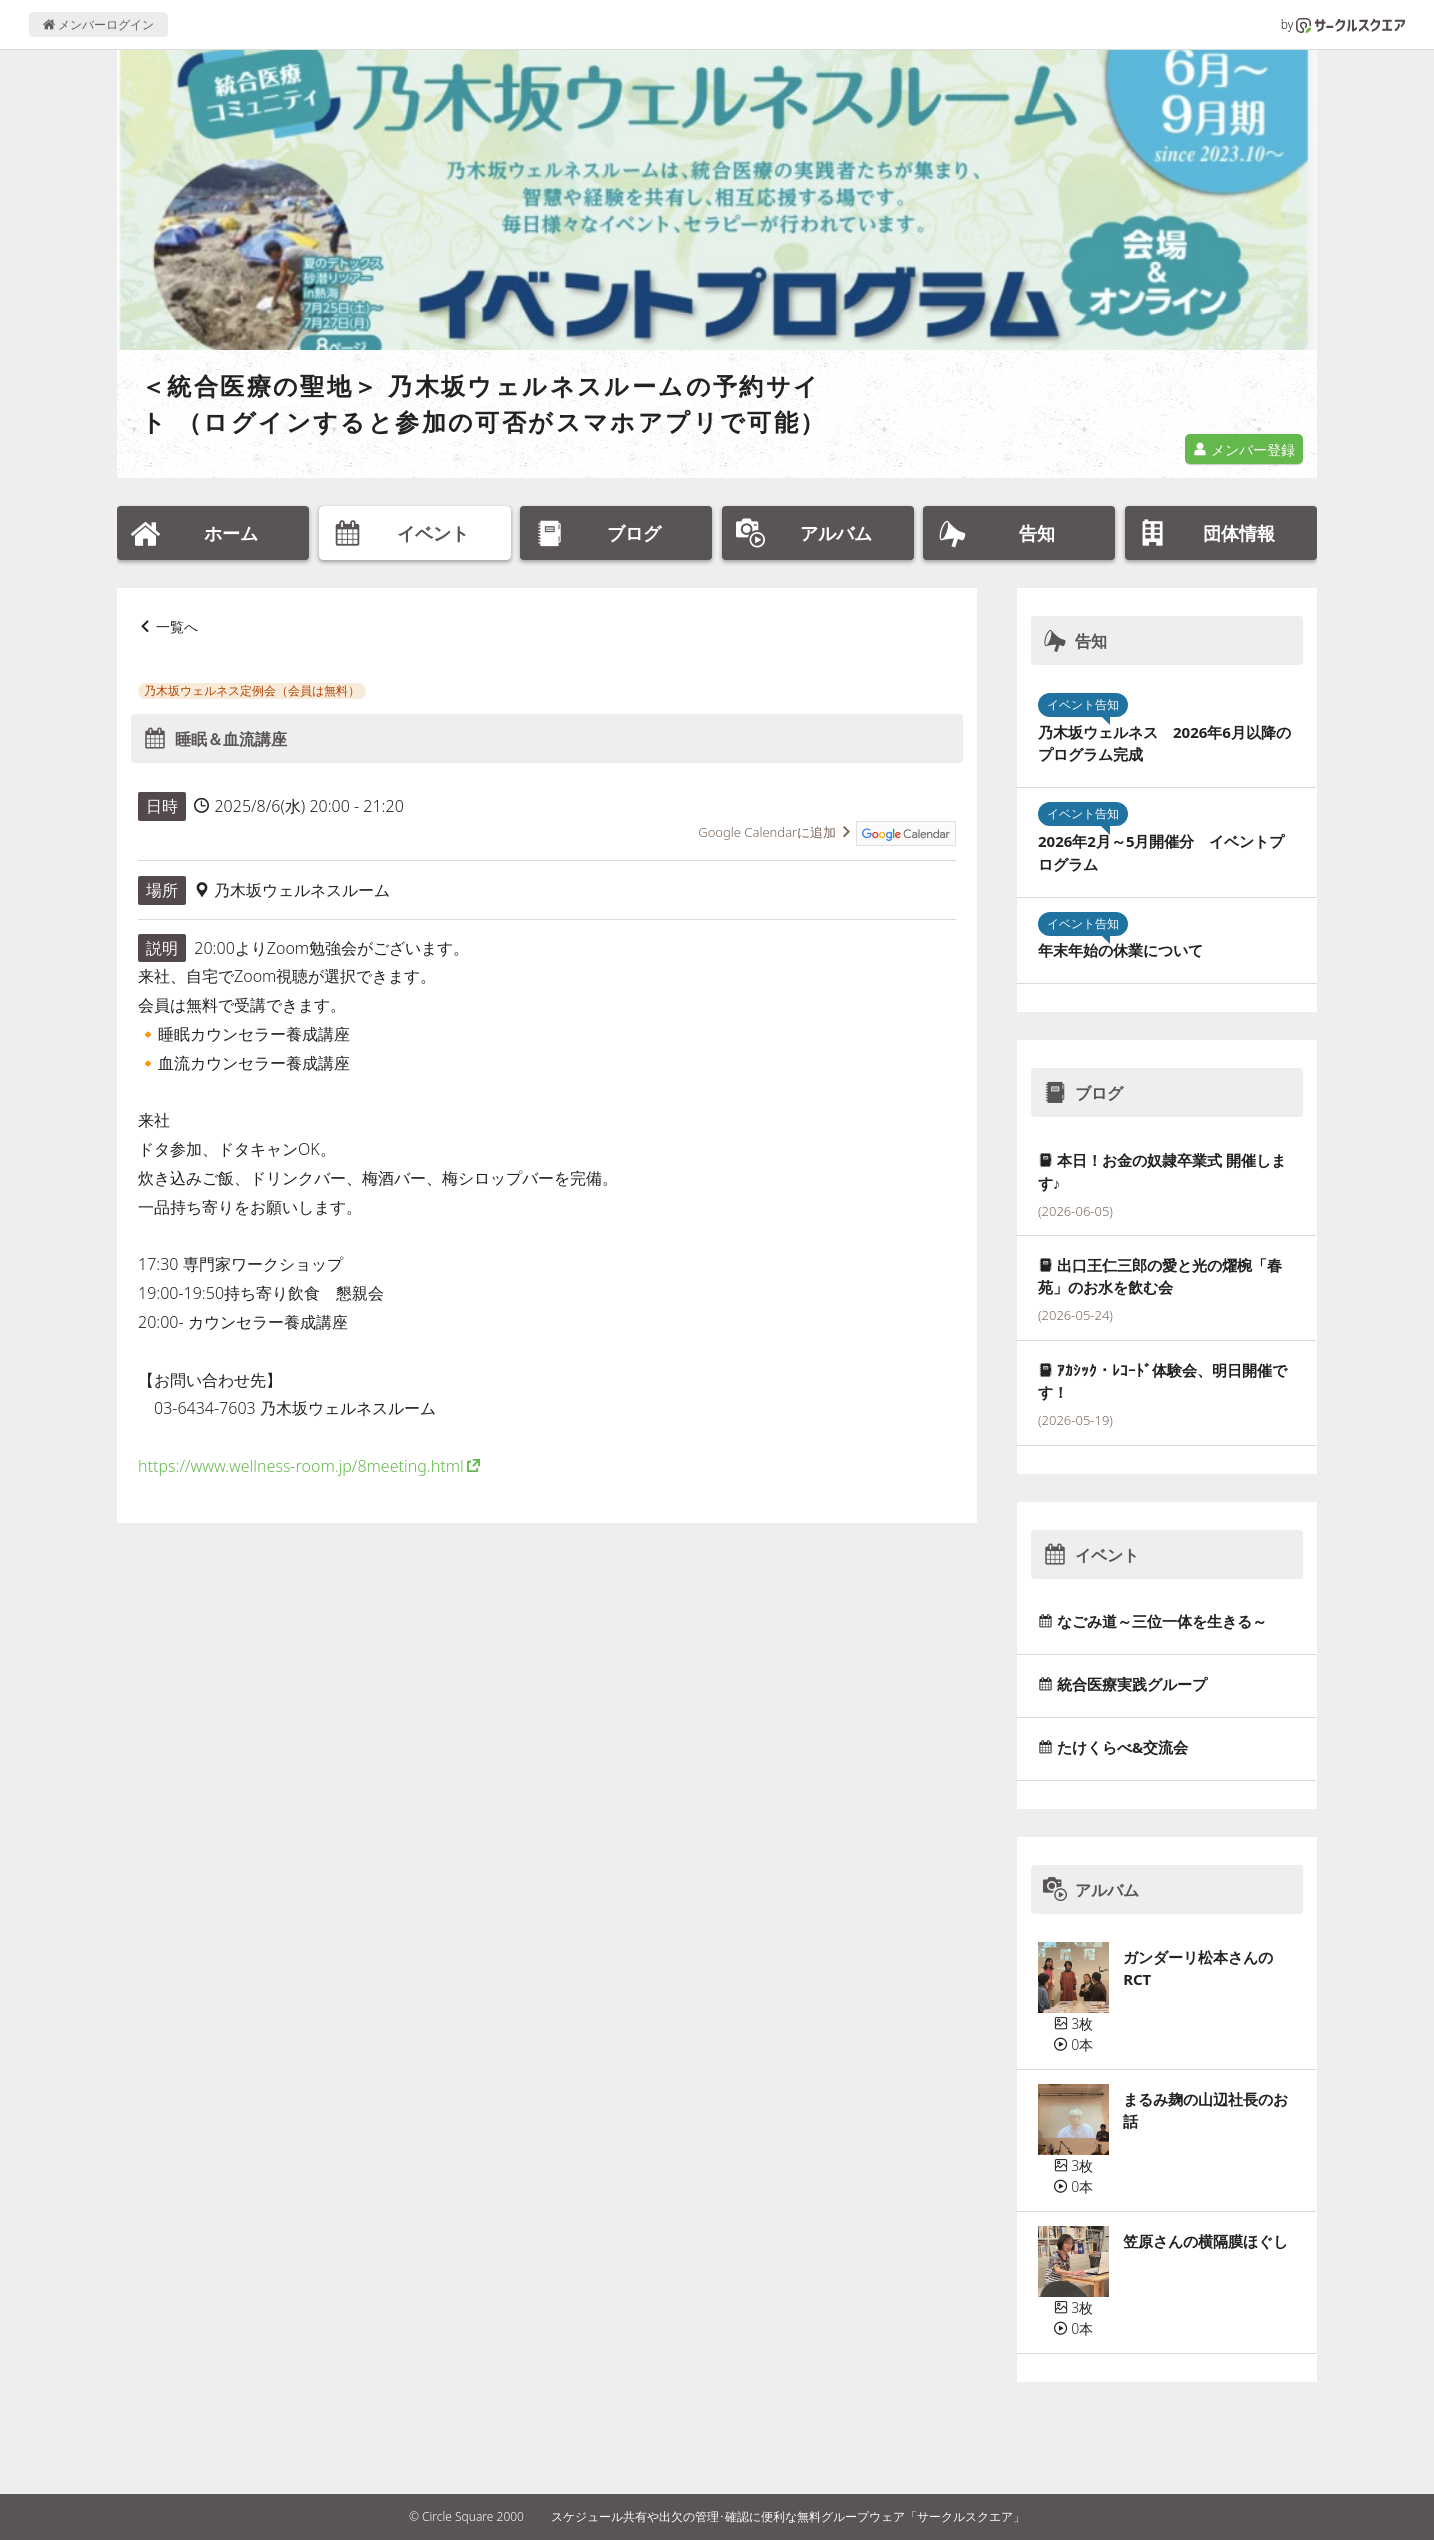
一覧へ (177, 626)
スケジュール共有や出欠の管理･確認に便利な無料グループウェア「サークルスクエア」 (788, 2516)
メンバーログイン (98, 24)
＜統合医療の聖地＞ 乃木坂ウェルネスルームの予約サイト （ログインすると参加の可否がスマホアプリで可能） (484, 403)
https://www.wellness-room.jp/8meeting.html (301, 1466)
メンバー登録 (1244, 449)
